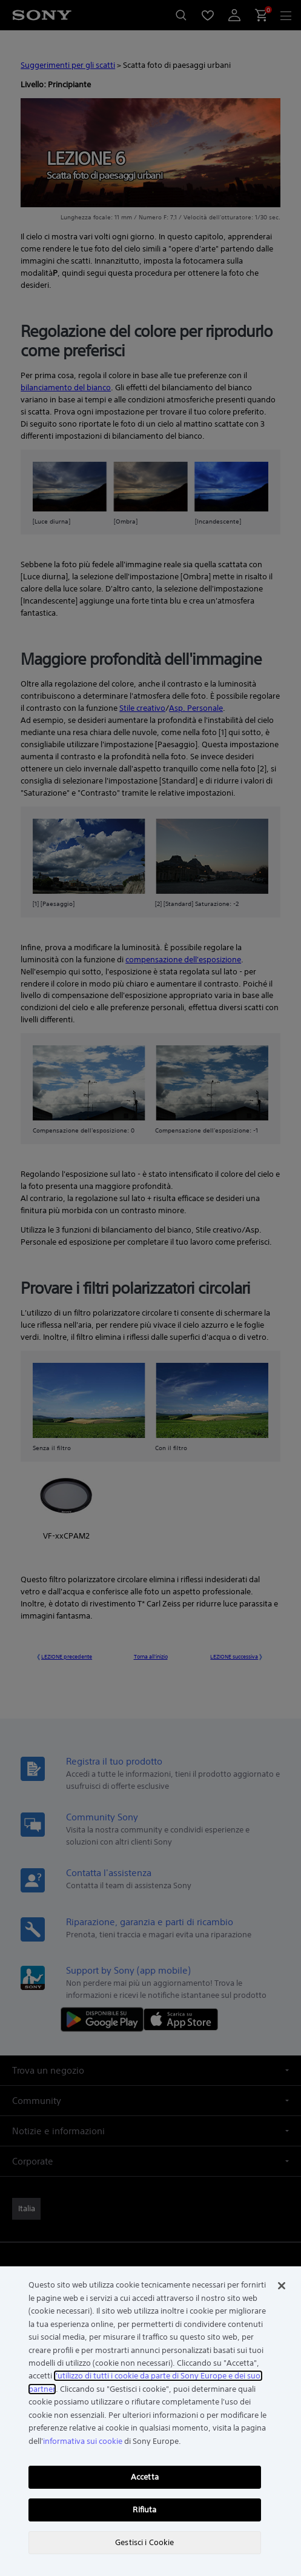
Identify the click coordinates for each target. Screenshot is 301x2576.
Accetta (145, 2477)
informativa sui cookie (82, 2441)
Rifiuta (144, 2509)
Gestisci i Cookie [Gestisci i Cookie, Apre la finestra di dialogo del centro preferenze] (144, 2542)
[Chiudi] (281, 2285)
